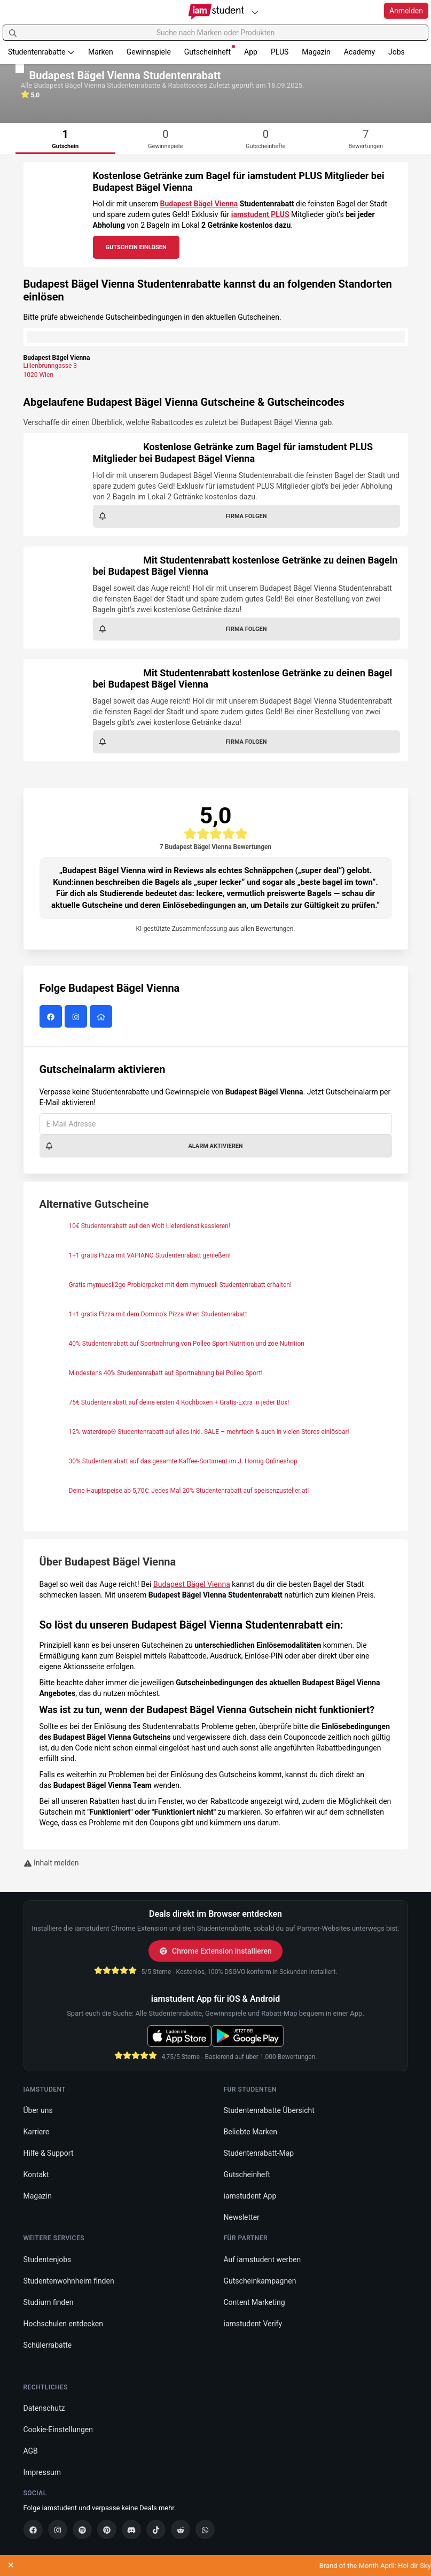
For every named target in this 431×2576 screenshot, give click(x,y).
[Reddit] (180, 2529)
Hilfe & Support (48, 2153)
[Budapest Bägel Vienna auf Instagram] (77, 1017)
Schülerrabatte (47, 2345)
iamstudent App (250, 2196)
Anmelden (406, 10)
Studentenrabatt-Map (259, 2153)
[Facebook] (33, 2529)
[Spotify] (82, 2529)
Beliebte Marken (250, 2131)
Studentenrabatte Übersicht (269, 2110)
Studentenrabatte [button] (41, 52)
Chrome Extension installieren (215, 1951)
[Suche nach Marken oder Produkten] (215, 33)
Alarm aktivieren (144, 1146)
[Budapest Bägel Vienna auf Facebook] (52, 1017)
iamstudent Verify (253, 2323)
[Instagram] (57, 2529)
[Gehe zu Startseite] (215, 12)
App (250, 52)
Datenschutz (44, 2408)
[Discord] (131, 2529)
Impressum (42, 2472)
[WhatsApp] (205, 2529)
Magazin (316, 52)
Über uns (38, 2110)
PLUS (279, 52)
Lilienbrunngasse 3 (50, 365)
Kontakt (36, 2174)
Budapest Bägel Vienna (199, 203)
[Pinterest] (106, 2529)
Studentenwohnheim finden (68, 2281)
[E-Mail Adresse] (216, 1124)
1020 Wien (38, 375)
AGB (30, 2451)
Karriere (36, 2131)
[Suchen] (13, 33)
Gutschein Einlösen (136, 247)
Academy (359, 52)
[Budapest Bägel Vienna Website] (102, 1017)
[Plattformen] (254, 12)
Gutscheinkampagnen (260, 2281)
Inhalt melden (51, 1862)
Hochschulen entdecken (63, 2323)
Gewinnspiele (149, 52)
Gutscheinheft (209, 50)
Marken (100, 52)
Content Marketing (254, 2302)
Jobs (396, 52)
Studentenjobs (47, 2259)
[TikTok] (156, 2529)
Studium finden (48, 2302)
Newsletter (242, 2217)
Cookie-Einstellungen (58, 2429)
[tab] (65, 138)
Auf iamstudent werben (262, 2259)
